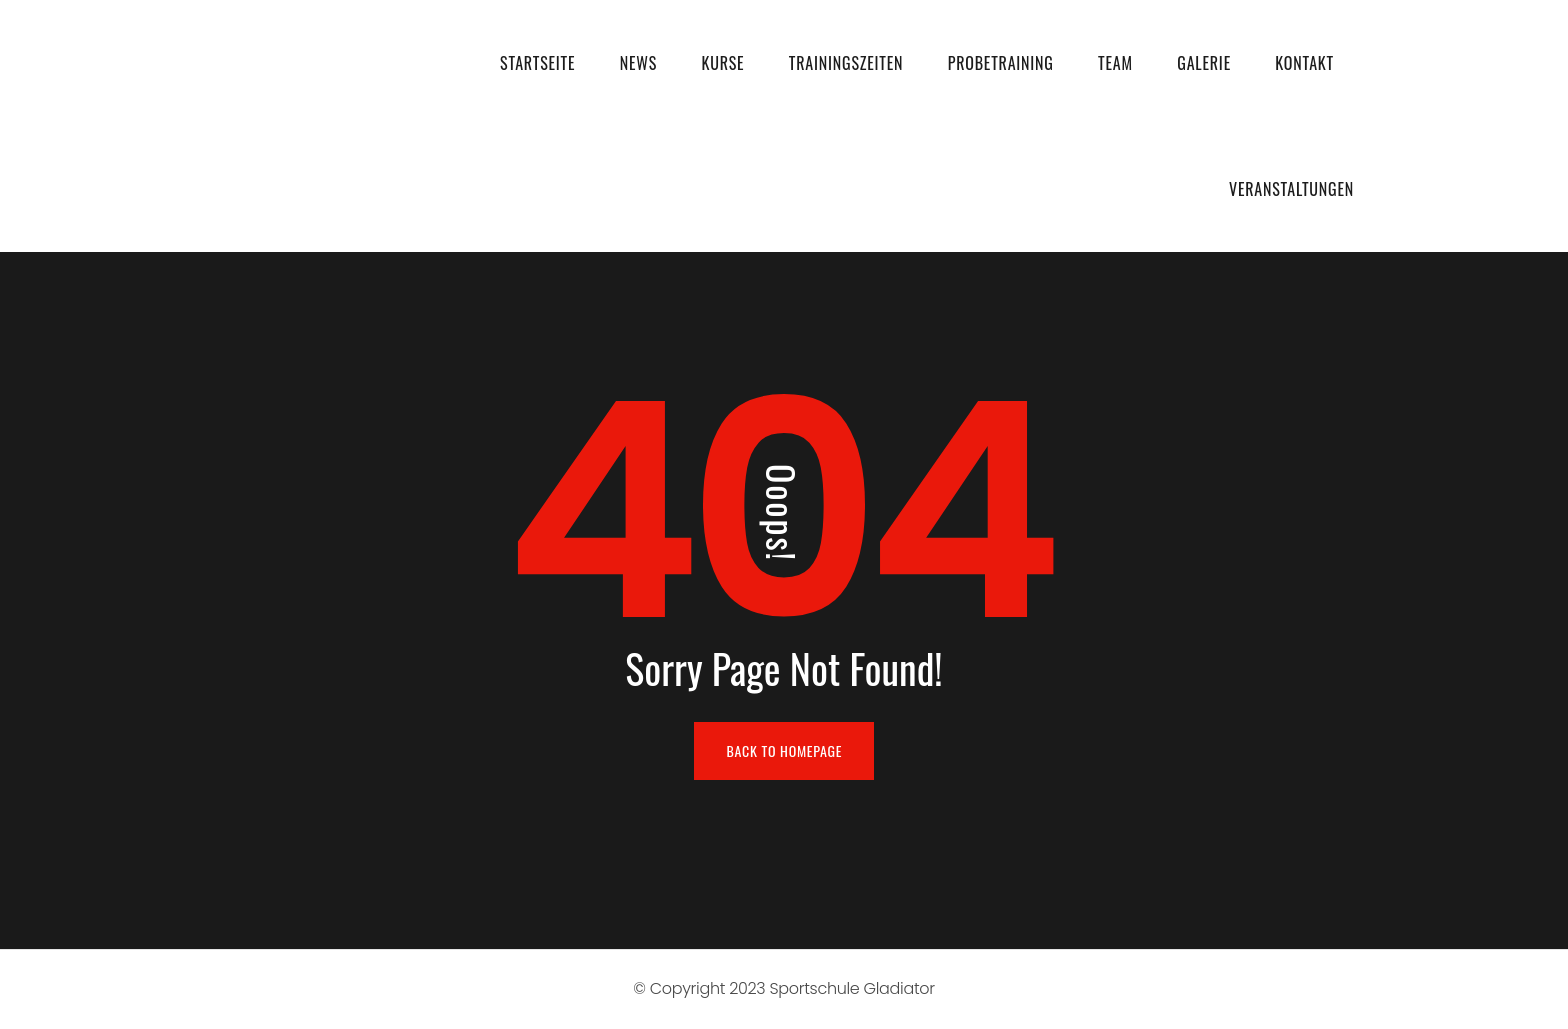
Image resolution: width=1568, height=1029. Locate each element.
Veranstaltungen (1291, 189)
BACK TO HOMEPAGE (785, 750)
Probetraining (1001, 63)
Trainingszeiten (846, 63)
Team (1115, 63)
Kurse (722, 63)
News (638, 63)
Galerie (1204, 63)
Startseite (537, 63)
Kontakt (1304, 63)
